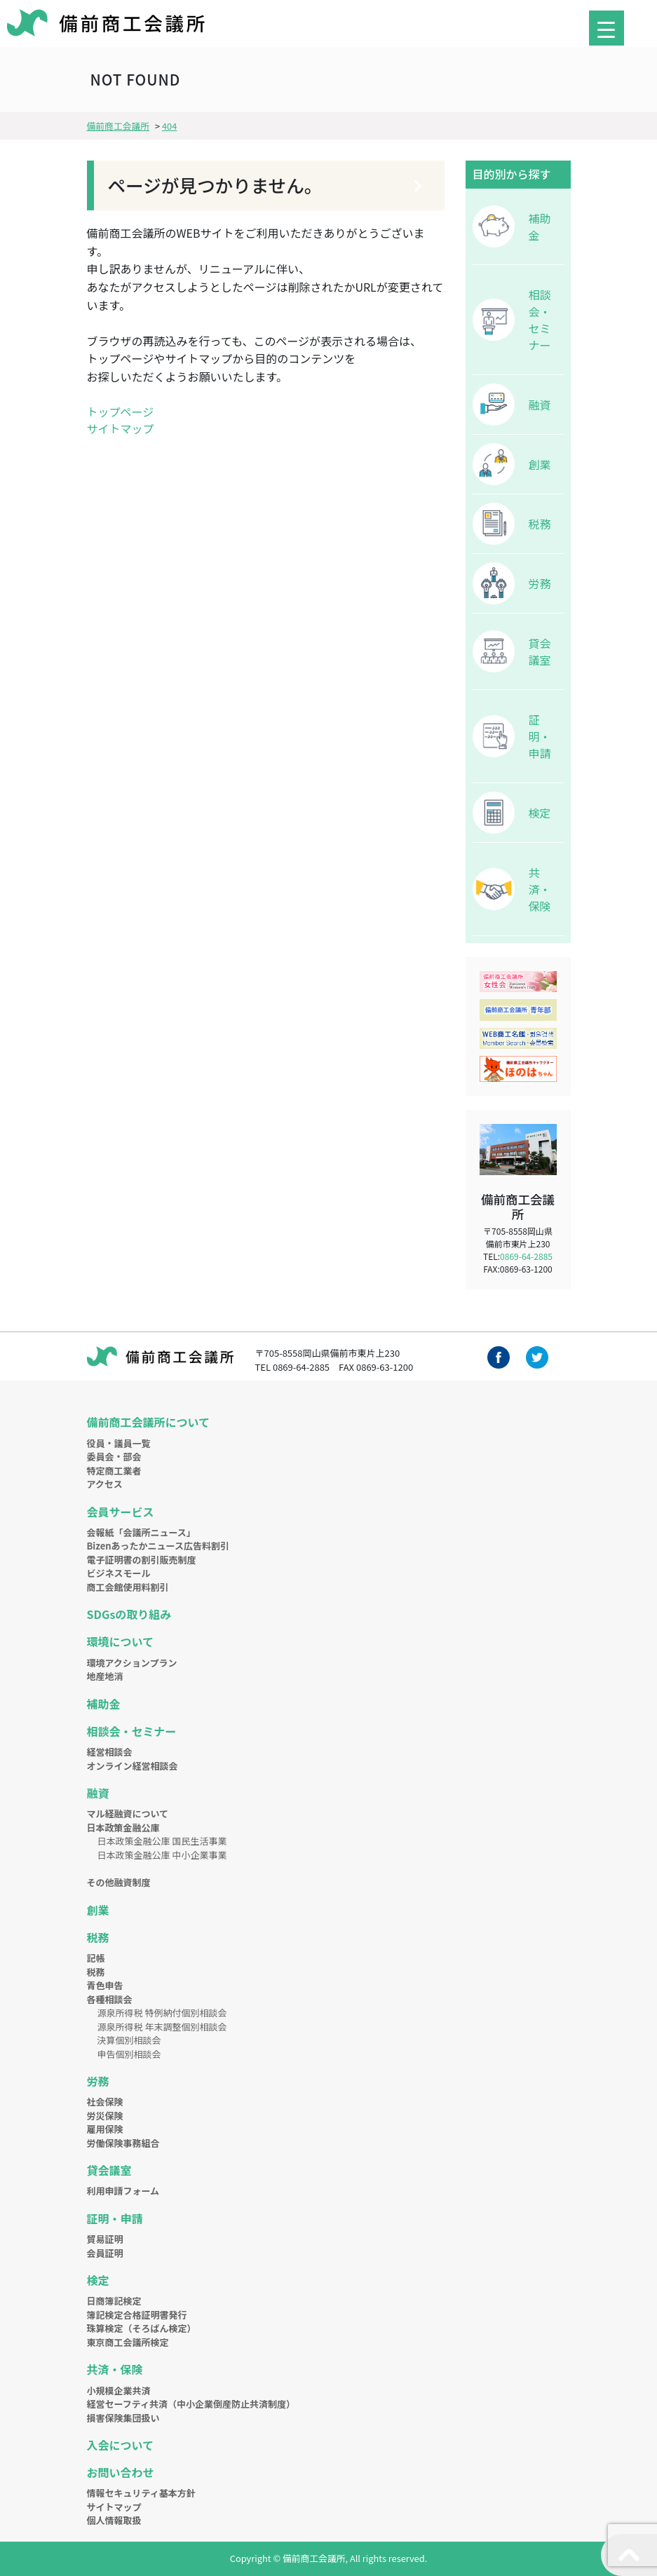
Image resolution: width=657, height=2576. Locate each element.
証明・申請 (540, 736)
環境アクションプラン (132, 1662)
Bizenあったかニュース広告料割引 (158, 1545)
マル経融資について (128, 1813)
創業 (540, 464)
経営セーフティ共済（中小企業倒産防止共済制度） (191, 2404)
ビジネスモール (119, 1573)
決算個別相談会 (129, 2040)
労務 (540, 583)
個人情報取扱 (114, 2520)
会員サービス (120, 1511)
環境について (120, 1641)
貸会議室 (540, 651)
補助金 (540, 226)
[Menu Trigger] (606, 28)
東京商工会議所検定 (128, 2342)
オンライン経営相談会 (132, 1765)
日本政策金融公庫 (123, 1827)
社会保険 (105, 2101)
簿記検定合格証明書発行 (137, 2314)
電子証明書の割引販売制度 (141, 1559)
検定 (540, 812)
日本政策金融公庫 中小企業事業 (162, 1855)
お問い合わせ (120, 2472)
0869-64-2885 (526, 1256)
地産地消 (105, 1676)
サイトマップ (120, 428)
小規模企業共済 (119, 2390)
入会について (120, 2444)
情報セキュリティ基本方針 (141, 2493)
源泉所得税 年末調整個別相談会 (162, 2026)
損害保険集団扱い (123, 2418)
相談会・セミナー (540, 319)
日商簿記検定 (114, 2300)
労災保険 (105, 2115)
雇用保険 (105, 2129)
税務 (540, 523)
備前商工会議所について (148, 1422)
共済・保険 (540, 889)
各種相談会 (110, 1999)
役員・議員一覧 (119, 1443)
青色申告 (105, 1985)
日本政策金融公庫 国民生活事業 (162, 1841)
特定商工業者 (114, 1470)
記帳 (96, 1958)
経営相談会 (110, 1751)
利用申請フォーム (123, 2190)
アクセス (105, 1484)
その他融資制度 (119, 1882)
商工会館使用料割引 (128, 1587)
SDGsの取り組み (129, 1614)
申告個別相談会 (129, 2054)
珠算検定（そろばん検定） (141, 2328)
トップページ (120, 411)
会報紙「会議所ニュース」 (141, 1532)
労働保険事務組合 (123, 2143)
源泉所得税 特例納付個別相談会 (162, 2012)
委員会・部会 (114, 1456)
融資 (540, 404)
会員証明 (105, 2253)
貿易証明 (105, 2239)
